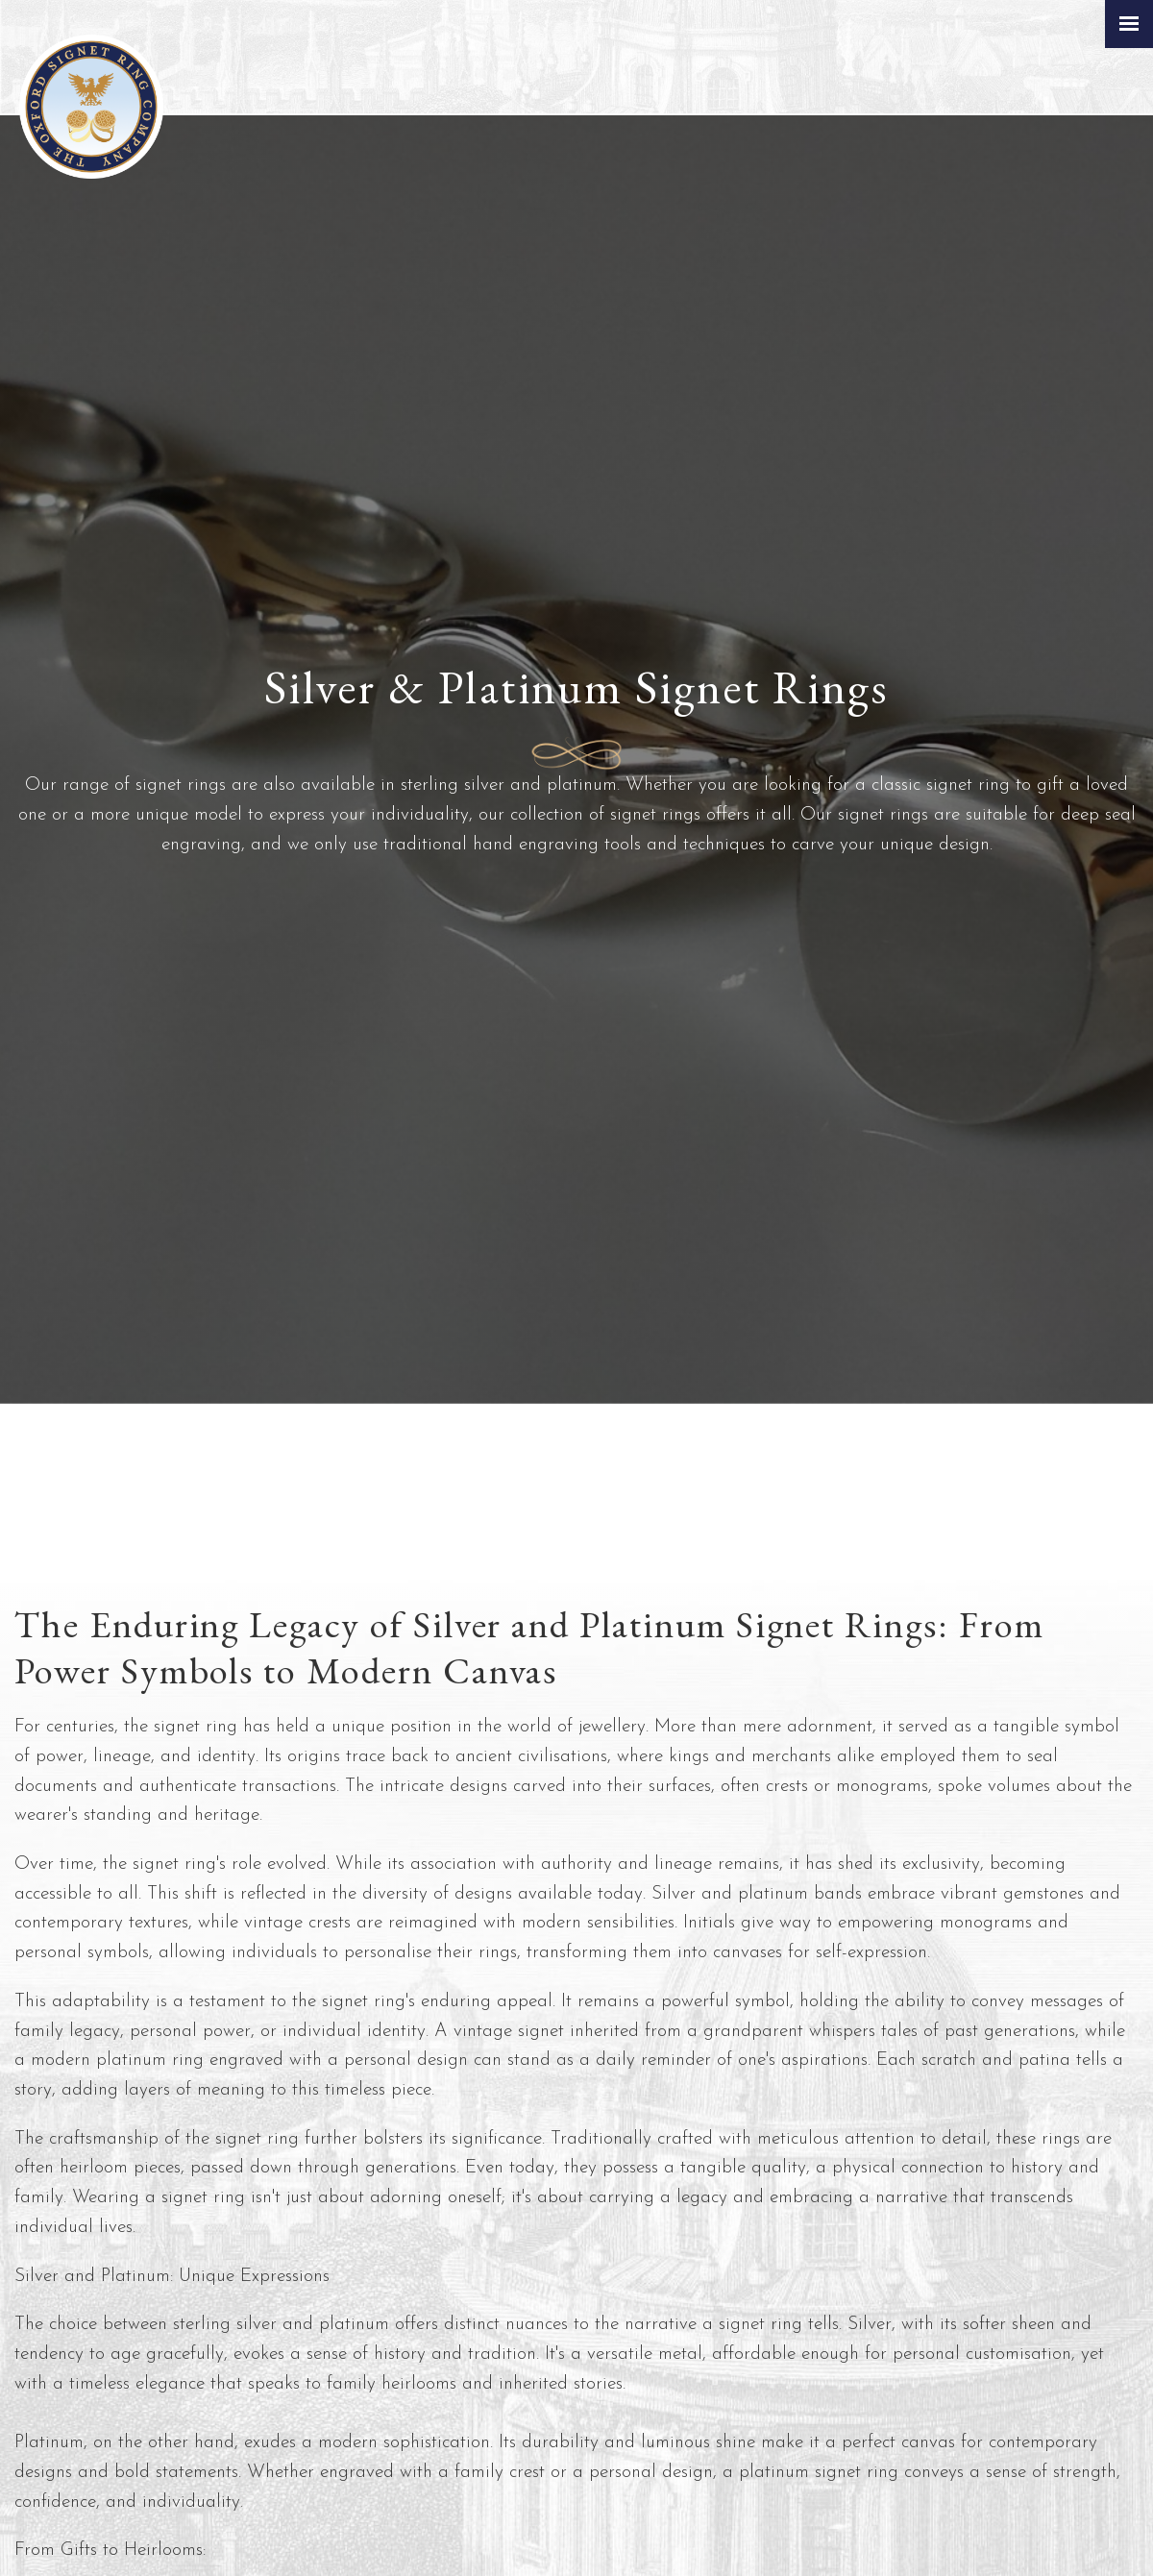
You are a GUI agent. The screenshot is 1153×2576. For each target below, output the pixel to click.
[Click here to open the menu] (1129, 24)
